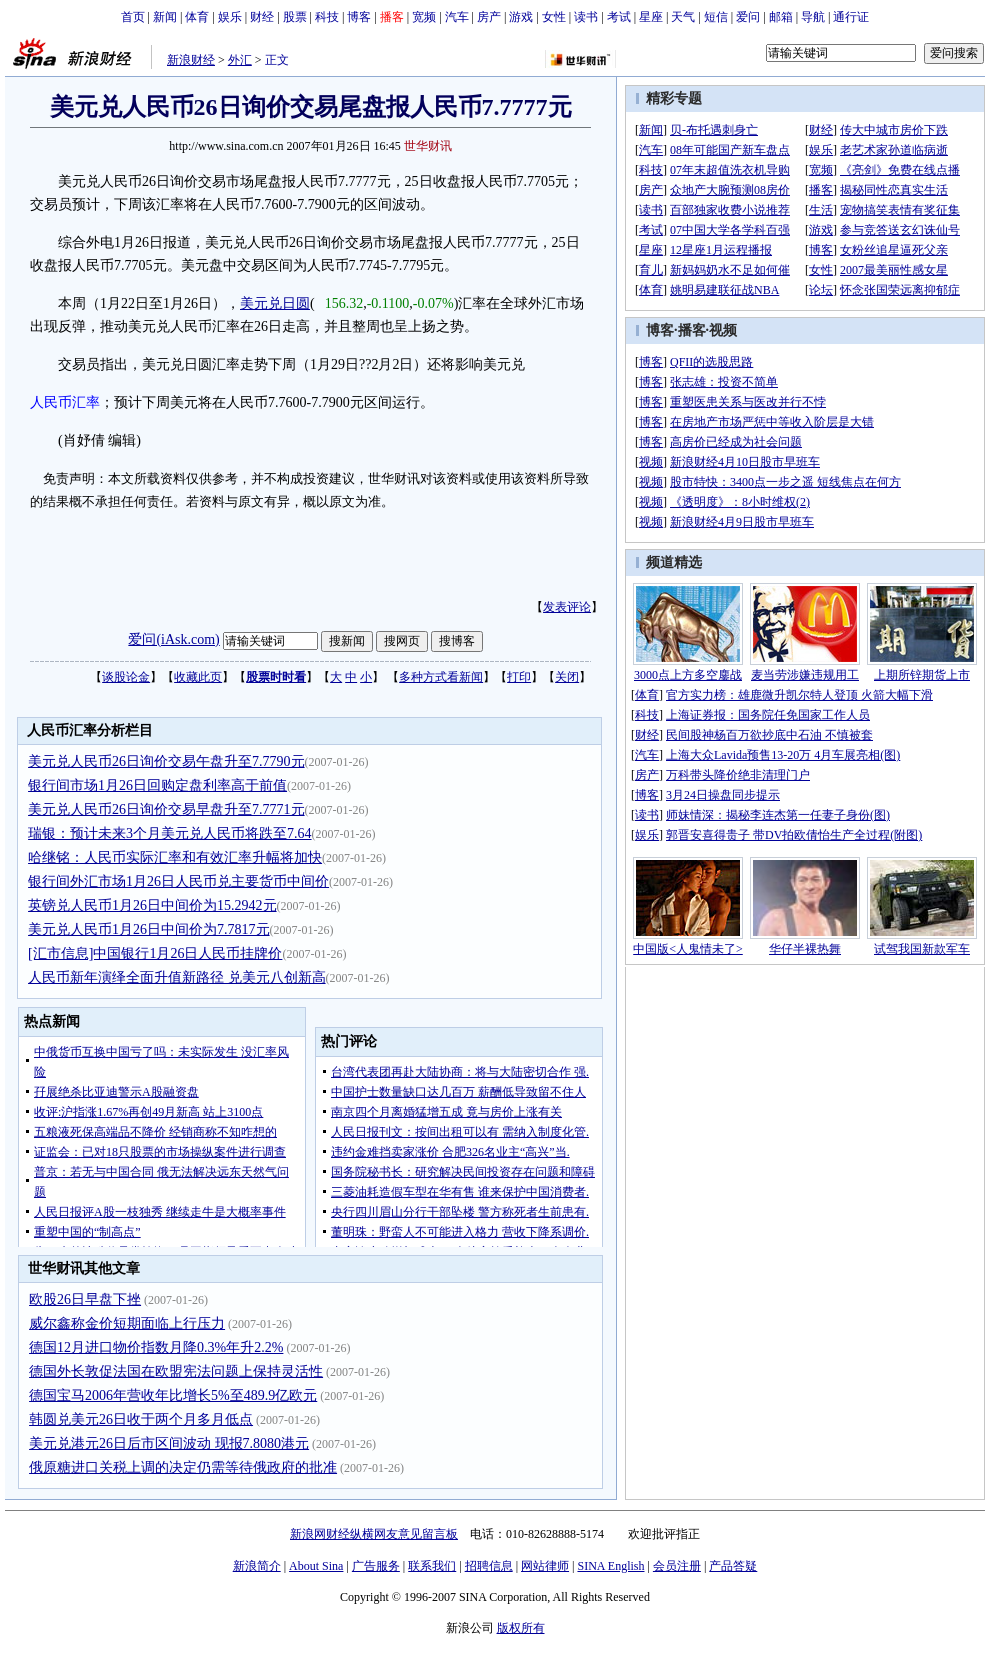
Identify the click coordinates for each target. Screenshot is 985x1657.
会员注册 (677, 1566)
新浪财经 (191, 60)
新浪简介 (257, 1566)
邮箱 (781, 17)
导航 (813, 17)
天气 (683, 17)
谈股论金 (126, 677)
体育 (197, 17)
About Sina (316, 1566)
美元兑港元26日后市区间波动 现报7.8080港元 (169, 1443)
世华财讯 (428, 146)
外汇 (240, 60)
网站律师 (545, 1566)
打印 (519, 677)
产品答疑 (733, 1566)
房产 (489, 17)
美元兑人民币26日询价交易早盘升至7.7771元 (166, 809)
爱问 (748, 17)
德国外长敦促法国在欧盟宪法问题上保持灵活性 (176, 1371)
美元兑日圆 (275, 303)
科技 (327, 17)
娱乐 (230, 17)
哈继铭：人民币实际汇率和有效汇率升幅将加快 (175, 857)
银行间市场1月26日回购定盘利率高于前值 (157, 785)
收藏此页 (198, 677)
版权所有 (521, 1628)
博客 (359, 17)
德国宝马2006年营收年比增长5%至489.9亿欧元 (173, 1395)
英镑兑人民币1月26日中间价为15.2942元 (152, 905)
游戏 (521, 17)
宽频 (424, 17)
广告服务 (376, 1566)
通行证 (851, 17)
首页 (133, 17)
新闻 (165, 17)
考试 (619, 17)
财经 (262, 17)
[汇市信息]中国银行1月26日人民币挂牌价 (155, 953)
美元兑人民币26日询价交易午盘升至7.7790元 (166, 761)
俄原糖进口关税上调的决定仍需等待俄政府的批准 (183, 1467)
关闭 (567, 677)
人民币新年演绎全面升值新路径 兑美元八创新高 (177, 977)
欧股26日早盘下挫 (85, 1299)
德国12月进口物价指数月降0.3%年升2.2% (156, 1347)
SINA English (610, 1566)
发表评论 (567, 607)
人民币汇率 (65, 402)
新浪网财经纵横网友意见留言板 (374, 1534)
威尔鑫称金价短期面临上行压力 (127, 1323)
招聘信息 (489, 1566)
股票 (295, 17)
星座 (651, 17)
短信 (716, 17)
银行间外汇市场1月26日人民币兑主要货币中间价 (178, 881)
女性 (554, 17)
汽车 (457, 17)
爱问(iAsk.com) (173, 639)
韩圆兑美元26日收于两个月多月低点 (141, 1419)
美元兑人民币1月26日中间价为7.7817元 (149, 929)
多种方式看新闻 (441, 677)
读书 (586, 17)
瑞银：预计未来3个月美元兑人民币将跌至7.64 (170, 833)
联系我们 (432, 1566)
